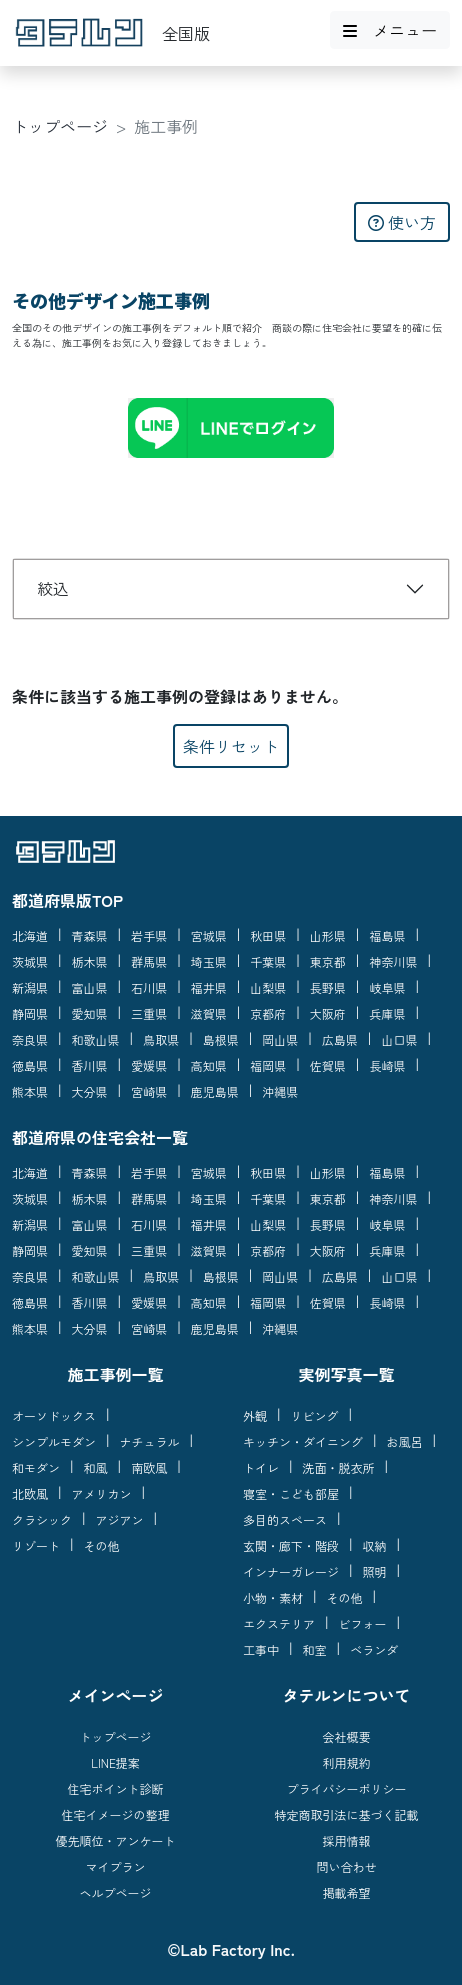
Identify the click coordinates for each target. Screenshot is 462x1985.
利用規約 (346, 1762)
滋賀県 (209, 1013)
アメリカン (102, 1493)
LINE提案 (115, 1762)
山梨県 (268, 987)
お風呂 (405, 1441)
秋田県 (268, 935)
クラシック (42, 1519)
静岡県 (30, 1013)
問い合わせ (346, 1866)
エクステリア (279, 1623)
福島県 (387, 935)
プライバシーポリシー (346, 1788)
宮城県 (209, 935)
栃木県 (90, 961)
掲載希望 (346, 1892)
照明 (375, 1571)
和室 (315, 1649)
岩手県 (149, 935)
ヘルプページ (115, 1892)
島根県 (221, 1039)
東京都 (328, 961)
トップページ (60, 126)
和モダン (36, 1467)
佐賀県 (328, 1065)
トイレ (261, 1467)
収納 (375, 1545)
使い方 (402, 222)
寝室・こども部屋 (291, 1493)
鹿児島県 (215, 1091)
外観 (255, 1415)
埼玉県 (209, 961)
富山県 (90, 987)
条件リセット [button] (231, 746)
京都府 (268, 1013)
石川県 (149, 987)
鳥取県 (161, 1039)
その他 (102, 1545)
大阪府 (328, 1013)
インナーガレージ (291, 1571)
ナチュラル (150, 1441)
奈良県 (30, 1039)
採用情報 (346, 1840)
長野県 (328, 987)
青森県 (90, 935)
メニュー (390, 30)
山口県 (399, 1039)
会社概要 (346, 1736)
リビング (315, 1415)
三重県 (149, 1013)
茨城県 (30, 961)
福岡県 (268, 1065)
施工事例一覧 (115, 1374)
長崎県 (387, 1065)
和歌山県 (96, 1039)
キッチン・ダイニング (303, 1441)
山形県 (328, 935)
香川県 (90, 1065)
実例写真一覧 (346, 1374)
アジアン (120, 1519)
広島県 (340, 1039)
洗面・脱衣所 (339, 1467)
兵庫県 (387, 1013)
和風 (96, 1467)
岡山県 (280, 1039)
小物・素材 (273, 1597)
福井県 (209, 987)
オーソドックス (54, 1415)
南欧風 (149, 1467)
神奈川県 (393, 961)
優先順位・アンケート (115, 1840)
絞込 (53, 588)
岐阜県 (387, 987)
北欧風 (30, 1493)
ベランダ (374, 1649)
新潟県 (30, 987)
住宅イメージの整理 (115, 1814)
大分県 (90, 1091)
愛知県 (90, 1013)
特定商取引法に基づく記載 (346, 1814)
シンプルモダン (54, 1441)
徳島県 (30, 1065)
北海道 (30, 935)
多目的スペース (285, 1519)
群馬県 (149, 961)
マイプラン (115, 1866)
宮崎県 (149, 1091)
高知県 (209, 1065)
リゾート (36, 1545)
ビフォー (363, 1623)
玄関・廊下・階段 (291, 1545)
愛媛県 (149, 1065)
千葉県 (268, 961)
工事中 (261, 1649)
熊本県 (30, 1091)
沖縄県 (280, 1091)
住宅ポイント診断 (115, 1788)
